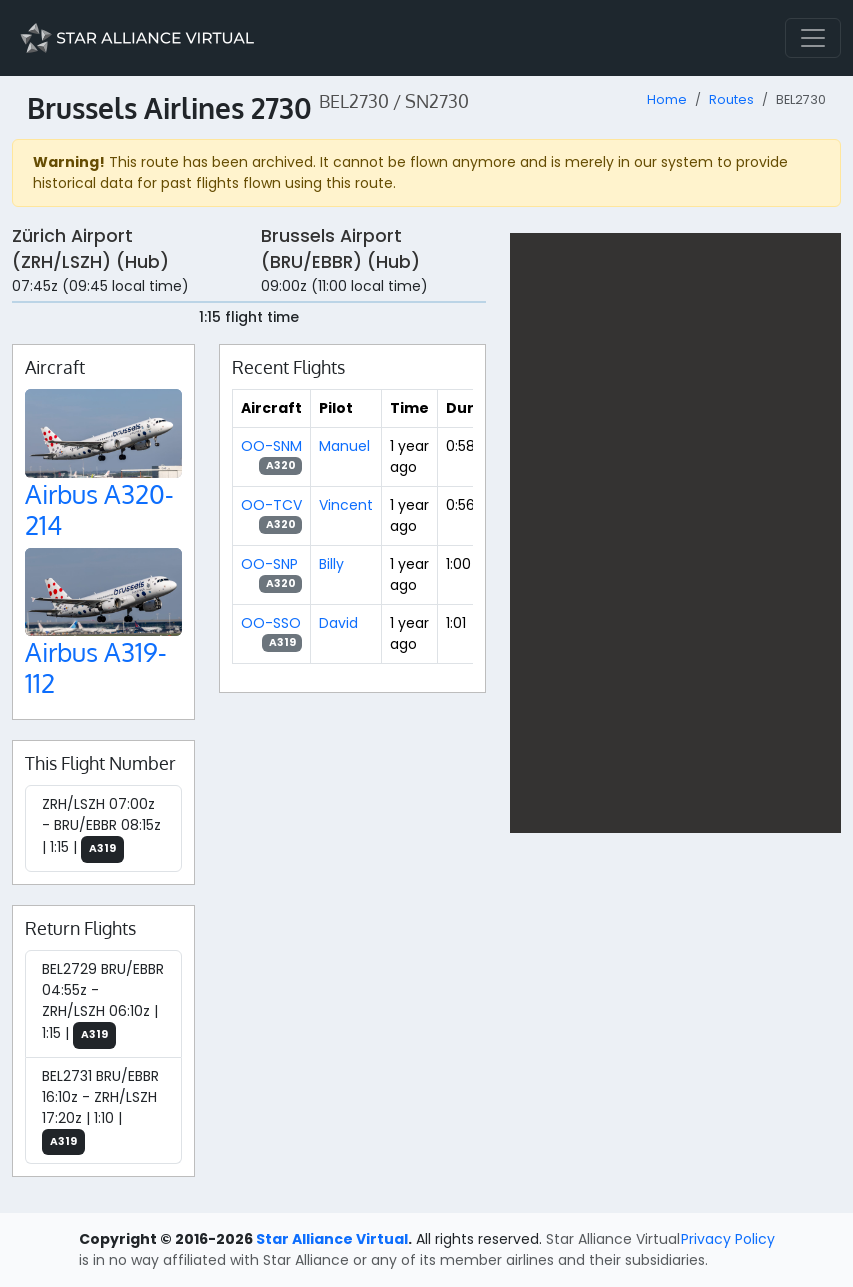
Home (667, 99)
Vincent (346, 505)
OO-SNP (269, 564)
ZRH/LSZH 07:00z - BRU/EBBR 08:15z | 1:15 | (101, 828)
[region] (675, 533)
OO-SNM (271, 446)
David (338, 623)
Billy (331, 564)
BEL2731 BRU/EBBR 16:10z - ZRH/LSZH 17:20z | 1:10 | (100, 1111)
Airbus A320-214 (99, 509)
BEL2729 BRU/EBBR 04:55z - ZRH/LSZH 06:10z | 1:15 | (103, 1004)
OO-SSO (271, 623)
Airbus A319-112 (96, 667)
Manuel (344, 446)
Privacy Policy (728, 1239)
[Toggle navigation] (813, 38)
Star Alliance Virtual (332, 1239)
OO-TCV (271, 505)
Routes (731, 99)
